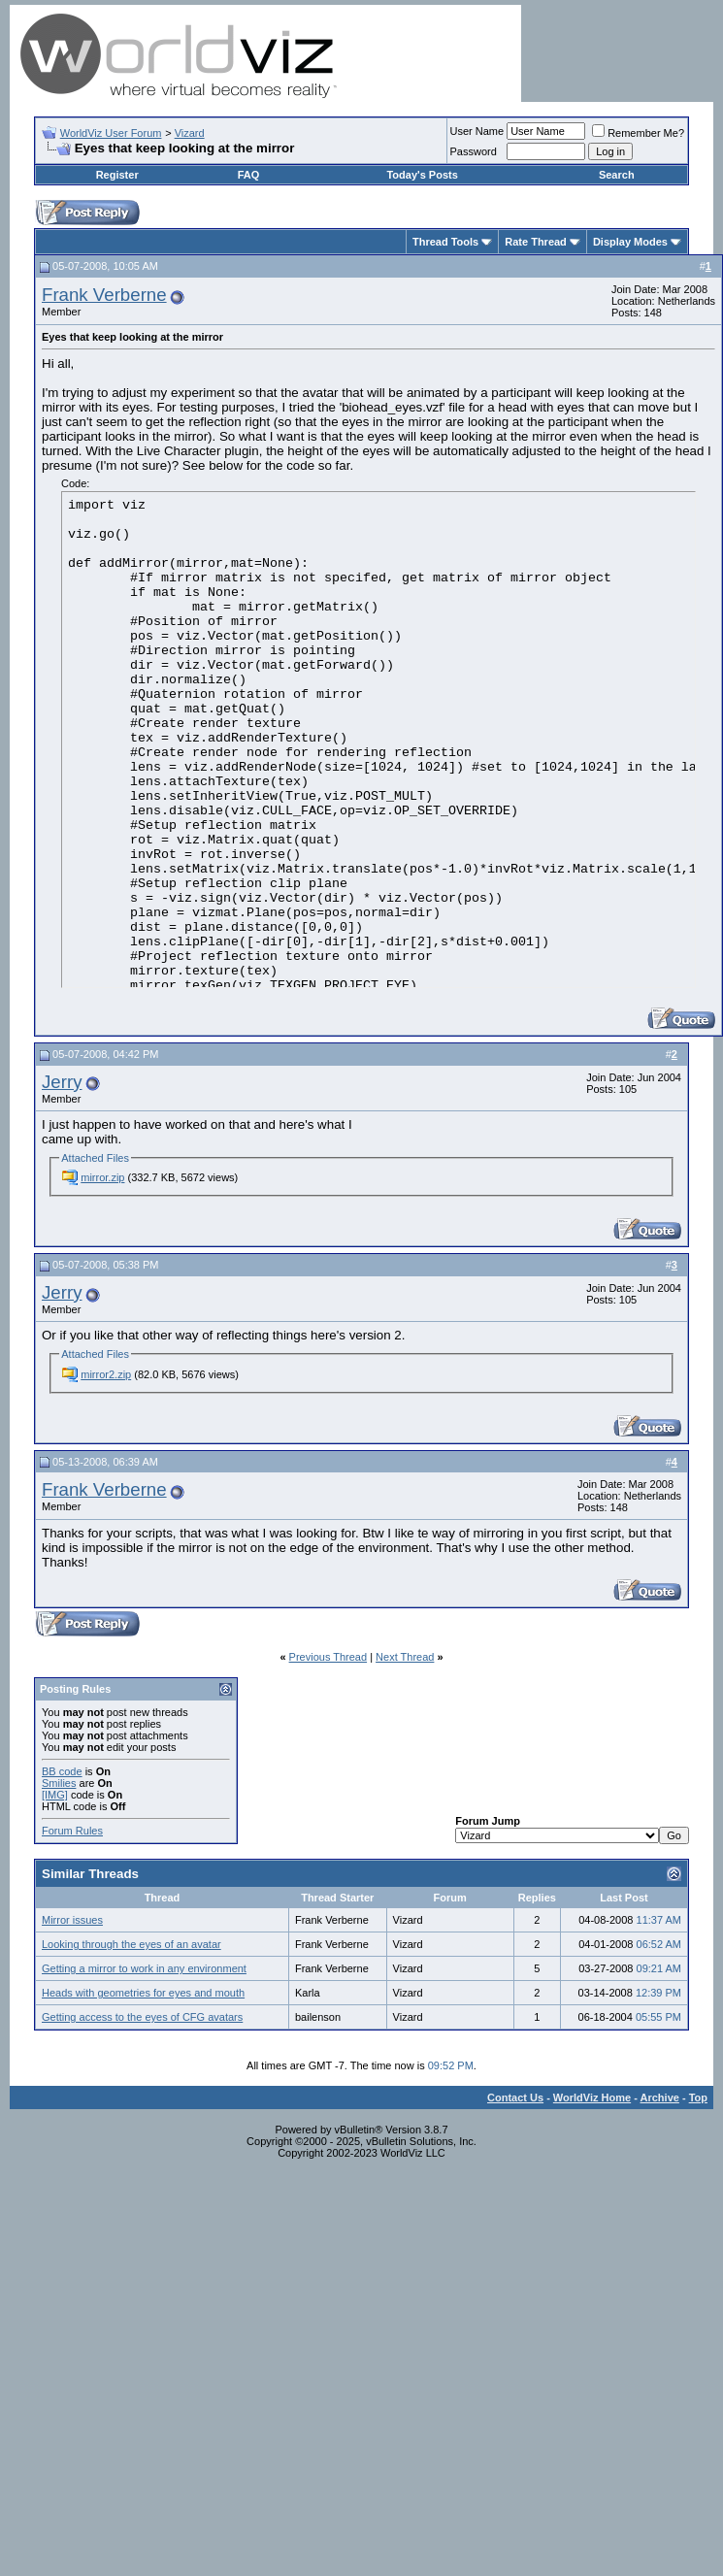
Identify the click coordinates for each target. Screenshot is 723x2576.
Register (117, 175)
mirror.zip (102, 1177)
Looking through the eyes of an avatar (131, 1944)
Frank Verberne (104, 294)
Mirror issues (72, 1920)
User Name (477, 131)
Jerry (62, 1082)
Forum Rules (72, 1830)
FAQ (249, 175)
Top (698, 2097)
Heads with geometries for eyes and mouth (143, 1992)
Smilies (59, 1783)
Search (617, 175)
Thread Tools (445, 242)
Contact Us (515, 2097)
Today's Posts (421, 175)
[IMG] (55, 1794)
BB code (62, 1771)
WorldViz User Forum (111, 133)
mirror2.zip (106, 1374)
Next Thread (405, 1657)
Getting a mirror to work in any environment (144, 1968)
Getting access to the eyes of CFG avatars (142, 2017)
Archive (660, 2097)
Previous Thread (328, 1657)
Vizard (190, 133)
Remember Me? (638, 133)
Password (473, 151)
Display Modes (630, 242)
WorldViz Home (592, 2097)
